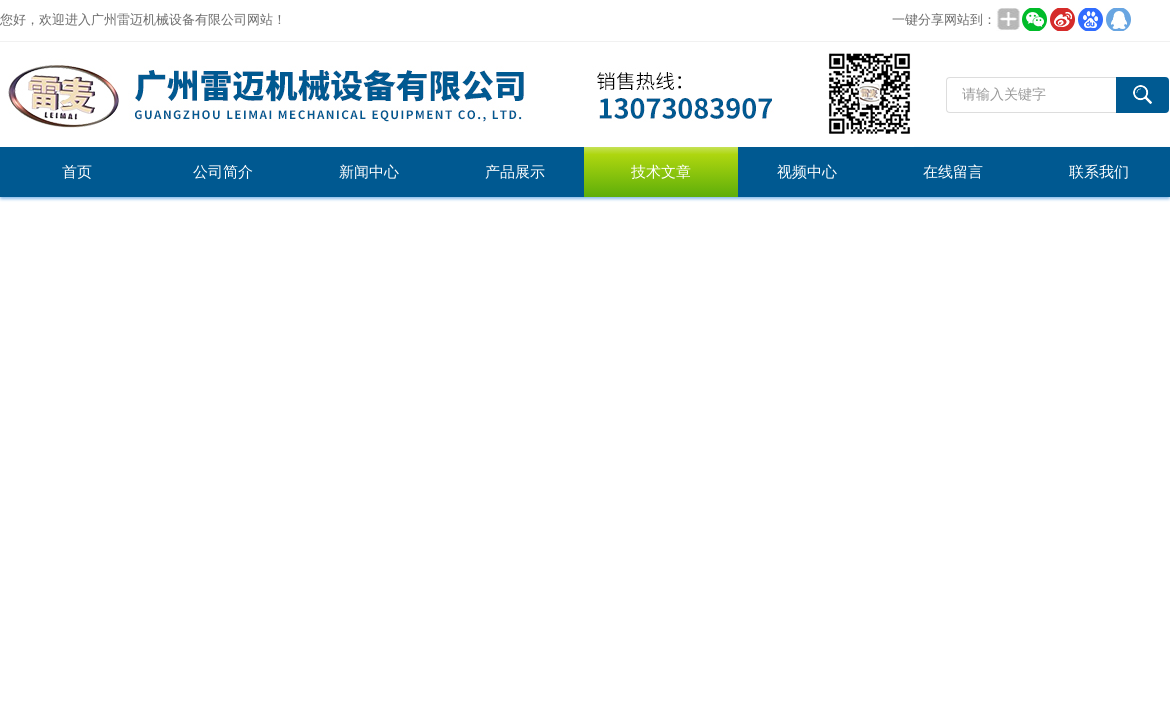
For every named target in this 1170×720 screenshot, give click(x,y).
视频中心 (807, 172)
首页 (77, 172)
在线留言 (953, 172)
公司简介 (223, 172)
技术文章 (661, 172)
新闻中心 (369, 172)
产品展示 (515, 172)
